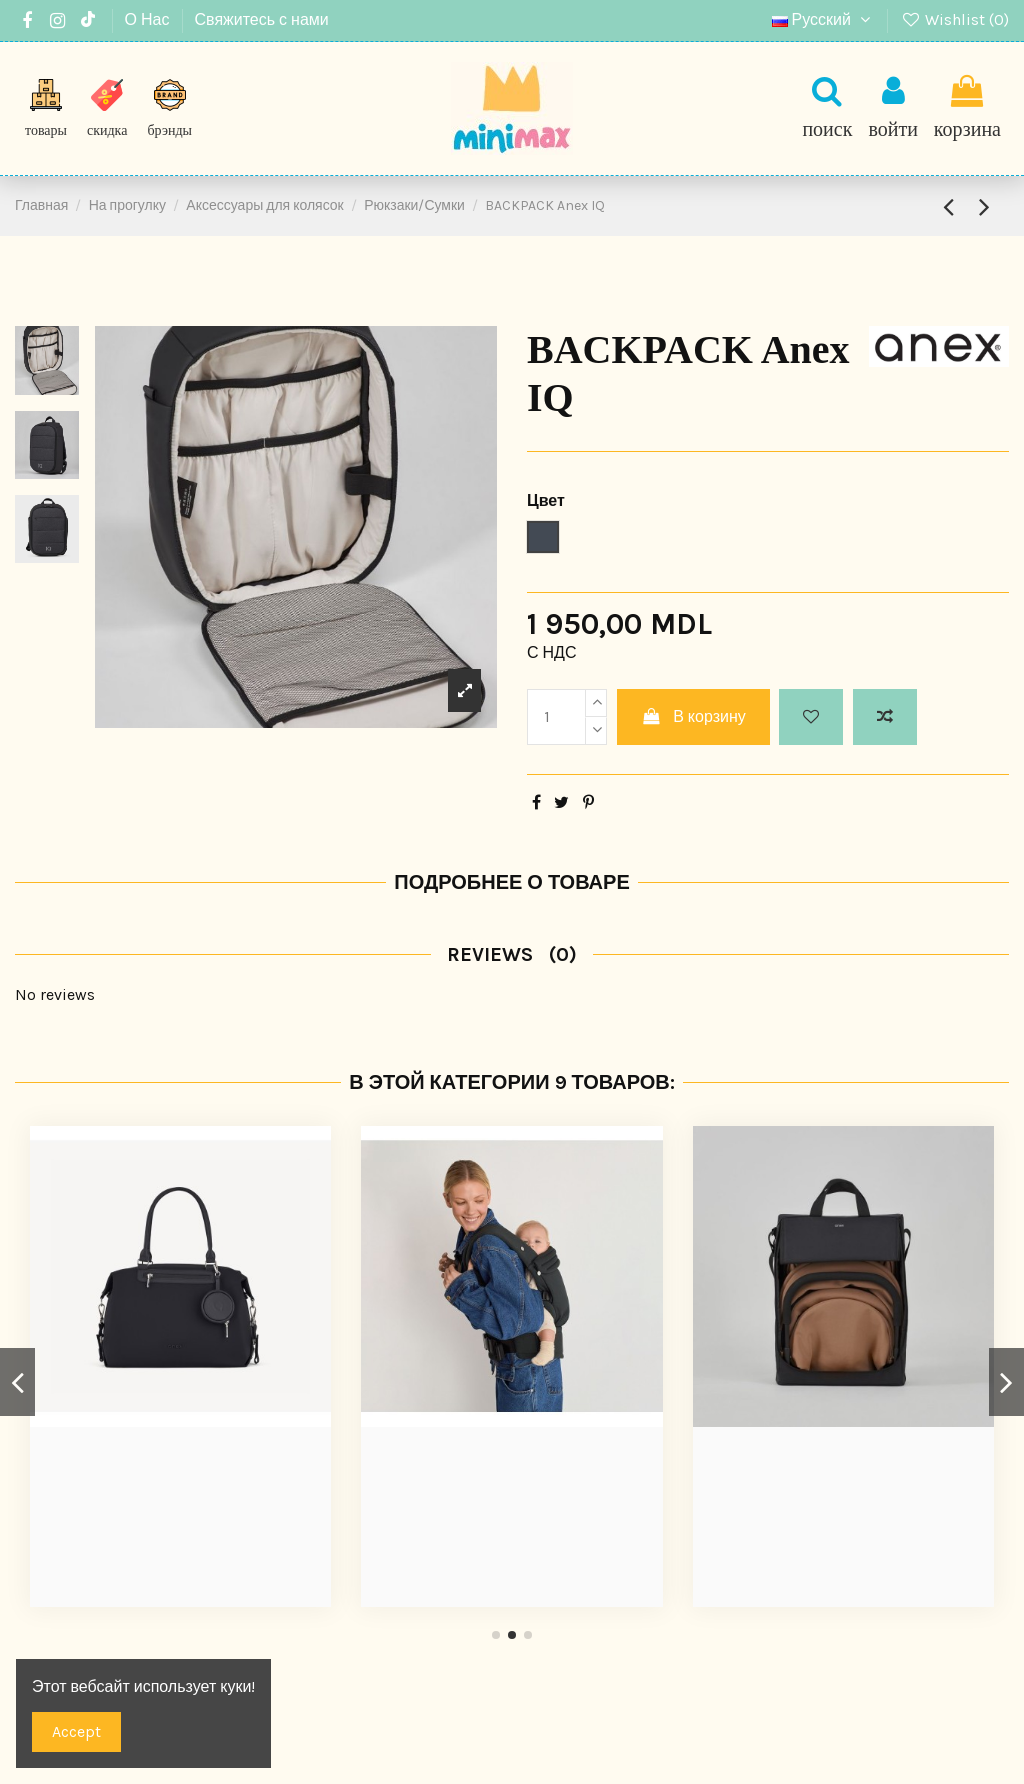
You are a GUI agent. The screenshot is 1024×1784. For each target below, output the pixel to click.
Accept (76, 1731)
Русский (824, 19)
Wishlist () (954, 19)
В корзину (693, 716)
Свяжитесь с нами (262, 19)
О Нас (149, 19)
